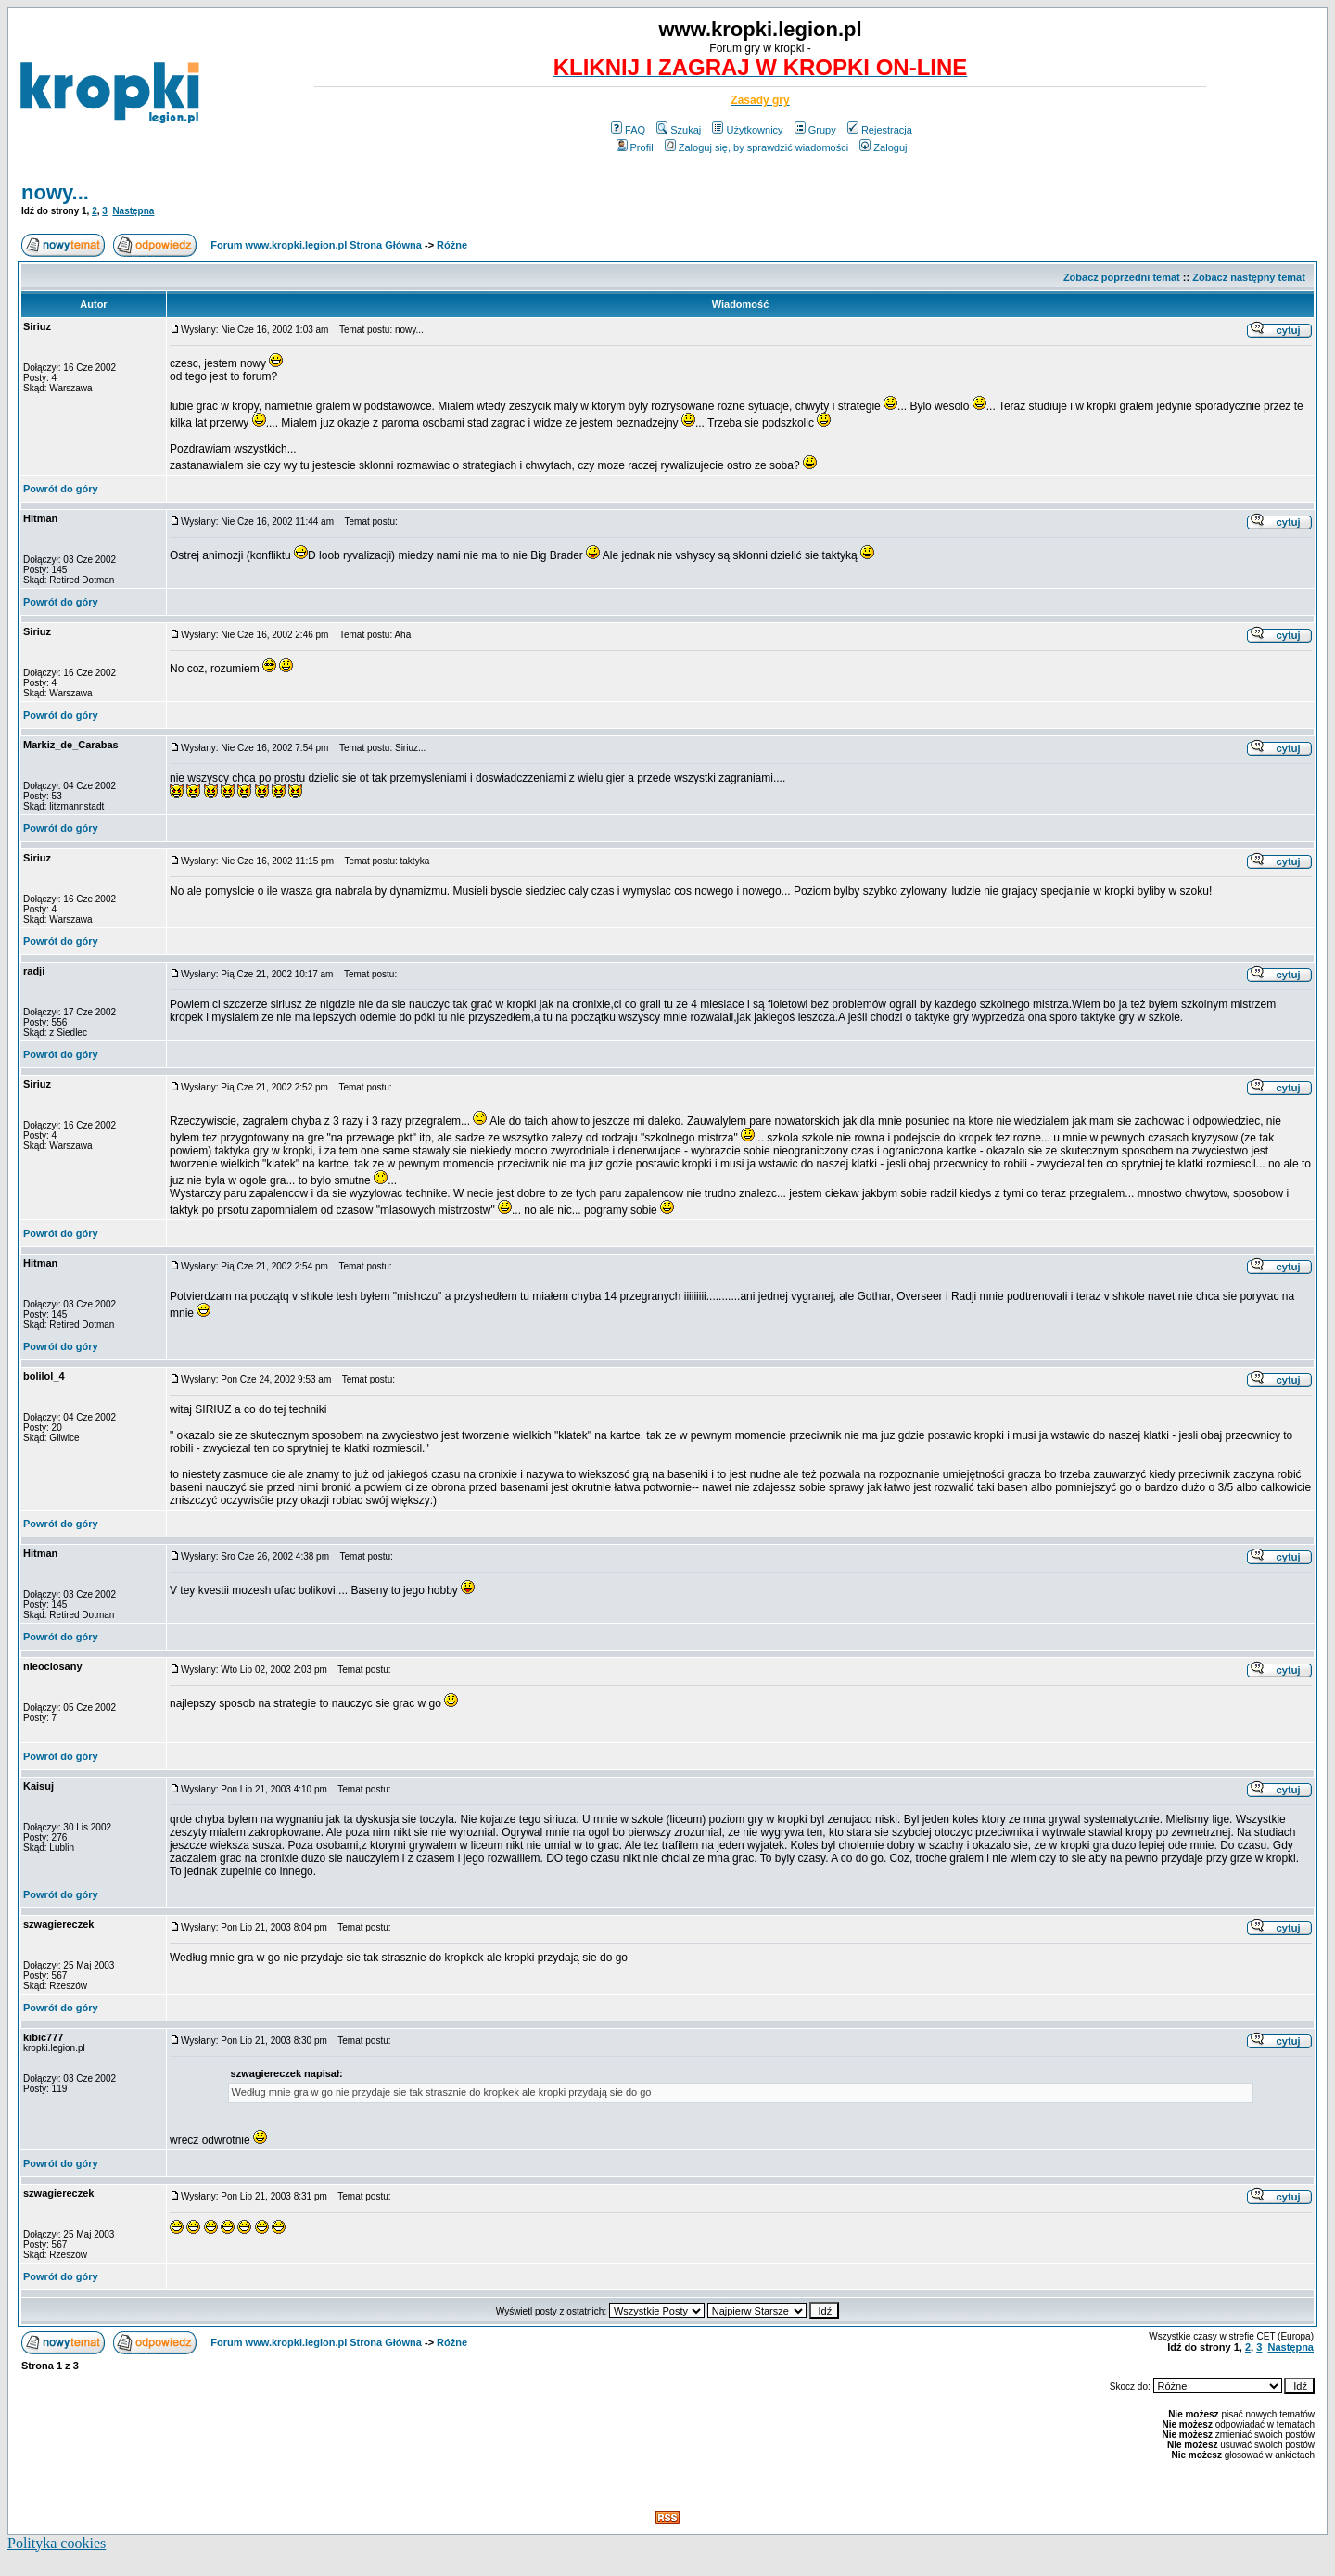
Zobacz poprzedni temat (1121, 277)
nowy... (55, 192)
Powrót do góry (60, 488)
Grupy (815, 129)
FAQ (628, 129)
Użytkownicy (747, 129)
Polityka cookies (56, 2543)
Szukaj (678, 129)
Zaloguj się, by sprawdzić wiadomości (756, 147)
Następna (133, 211)
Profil (635, 147)
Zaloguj (883, 147)
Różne (452, 244)
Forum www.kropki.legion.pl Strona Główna (316, 244)
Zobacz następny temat (1248, 277)
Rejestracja (879, 129)
